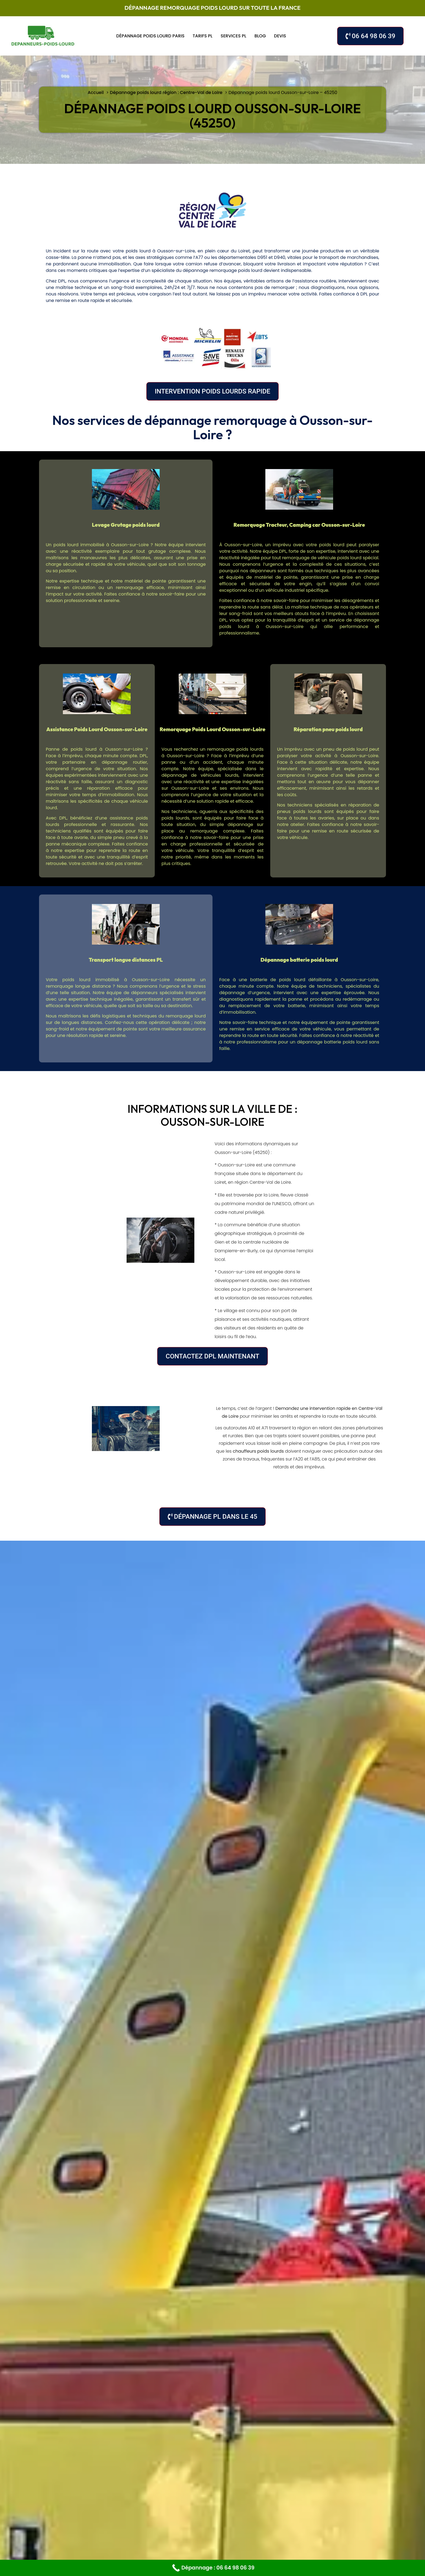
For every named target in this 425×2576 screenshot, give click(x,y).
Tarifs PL (202, 36)
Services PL (233, 36)
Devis (280, 36)
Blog (260, 36)
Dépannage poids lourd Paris (150, 36)
